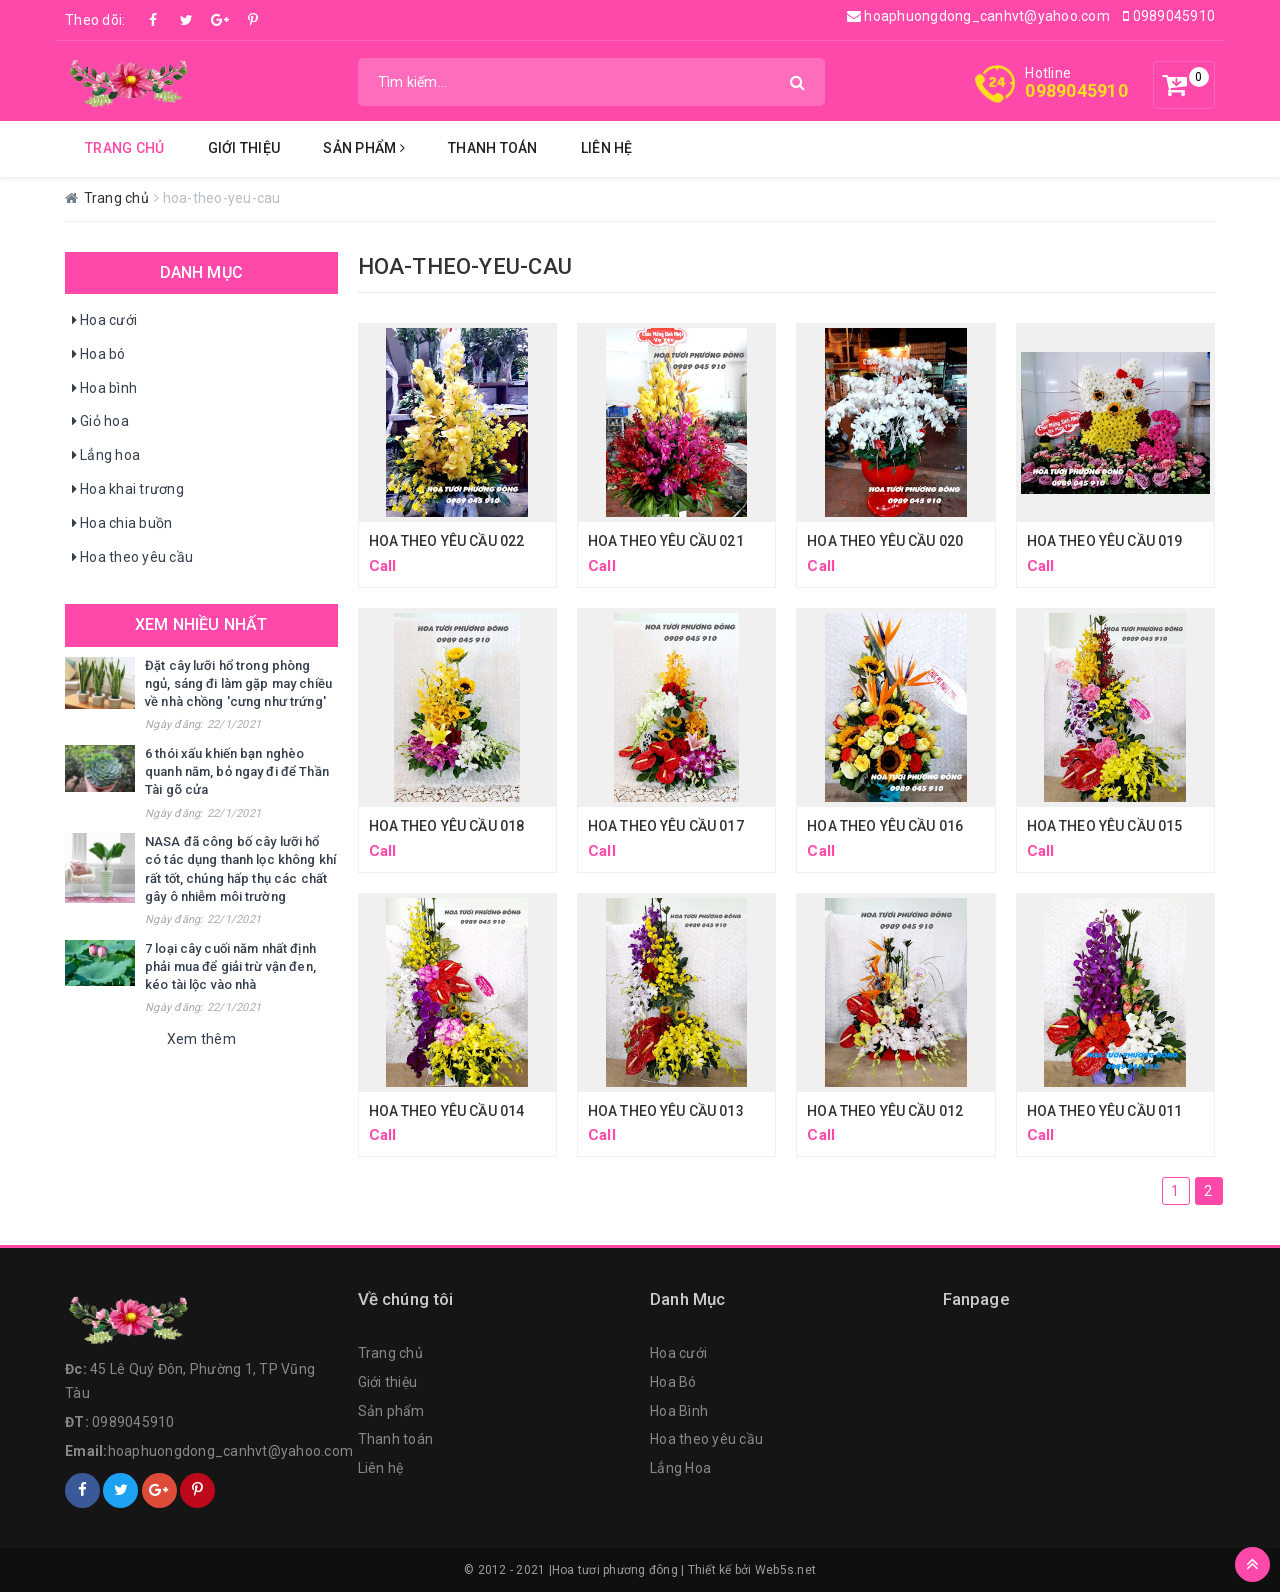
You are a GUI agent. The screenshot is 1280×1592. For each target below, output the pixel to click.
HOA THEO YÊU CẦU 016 (885, 826)
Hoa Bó (673, 1382)
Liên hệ (607, 148)
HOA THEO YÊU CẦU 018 (447, 826)
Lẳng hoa (105, 456)
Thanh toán (396, 1439)
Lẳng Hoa (680, 1468)
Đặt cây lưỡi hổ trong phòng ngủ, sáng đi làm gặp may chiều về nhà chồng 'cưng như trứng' (238, 683)
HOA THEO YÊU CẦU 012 (885, 1111)
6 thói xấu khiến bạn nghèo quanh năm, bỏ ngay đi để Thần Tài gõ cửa (237, 771)
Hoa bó (98, 355)
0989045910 (1169, 16)
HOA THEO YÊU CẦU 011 (1105, 1111)
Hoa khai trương (127, 490)
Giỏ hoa (99, 422)
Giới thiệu (244, 148)
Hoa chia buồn (121, 524)
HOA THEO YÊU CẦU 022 (447, 541)
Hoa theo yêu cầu (131, 558)
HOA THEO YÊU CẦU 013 (666, 1111)
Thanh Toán (493, 148)
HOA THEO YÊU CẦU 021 (666, 541)
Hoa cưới (103, 321)
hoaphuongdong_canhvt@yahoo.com (978, 16)
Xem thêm (201, 1039)
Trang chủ (124, 148)
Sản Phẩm (364, 148)
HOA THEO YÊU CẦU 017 (666, 826)
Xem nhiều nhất (201, 624)
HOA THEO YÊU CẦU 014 (447, 1111)
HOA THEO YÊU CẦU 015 (1105, 826)
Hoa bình (103, 389)
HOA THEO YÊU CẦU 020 (885, 541)
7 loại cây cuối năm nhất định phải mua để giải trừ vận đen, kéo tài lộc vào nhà (230, 966)
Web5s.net (785, 1570)
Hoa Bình (679, 1411)
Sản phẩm (391, 1411)
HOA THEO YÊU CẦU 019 (1105, 541)
